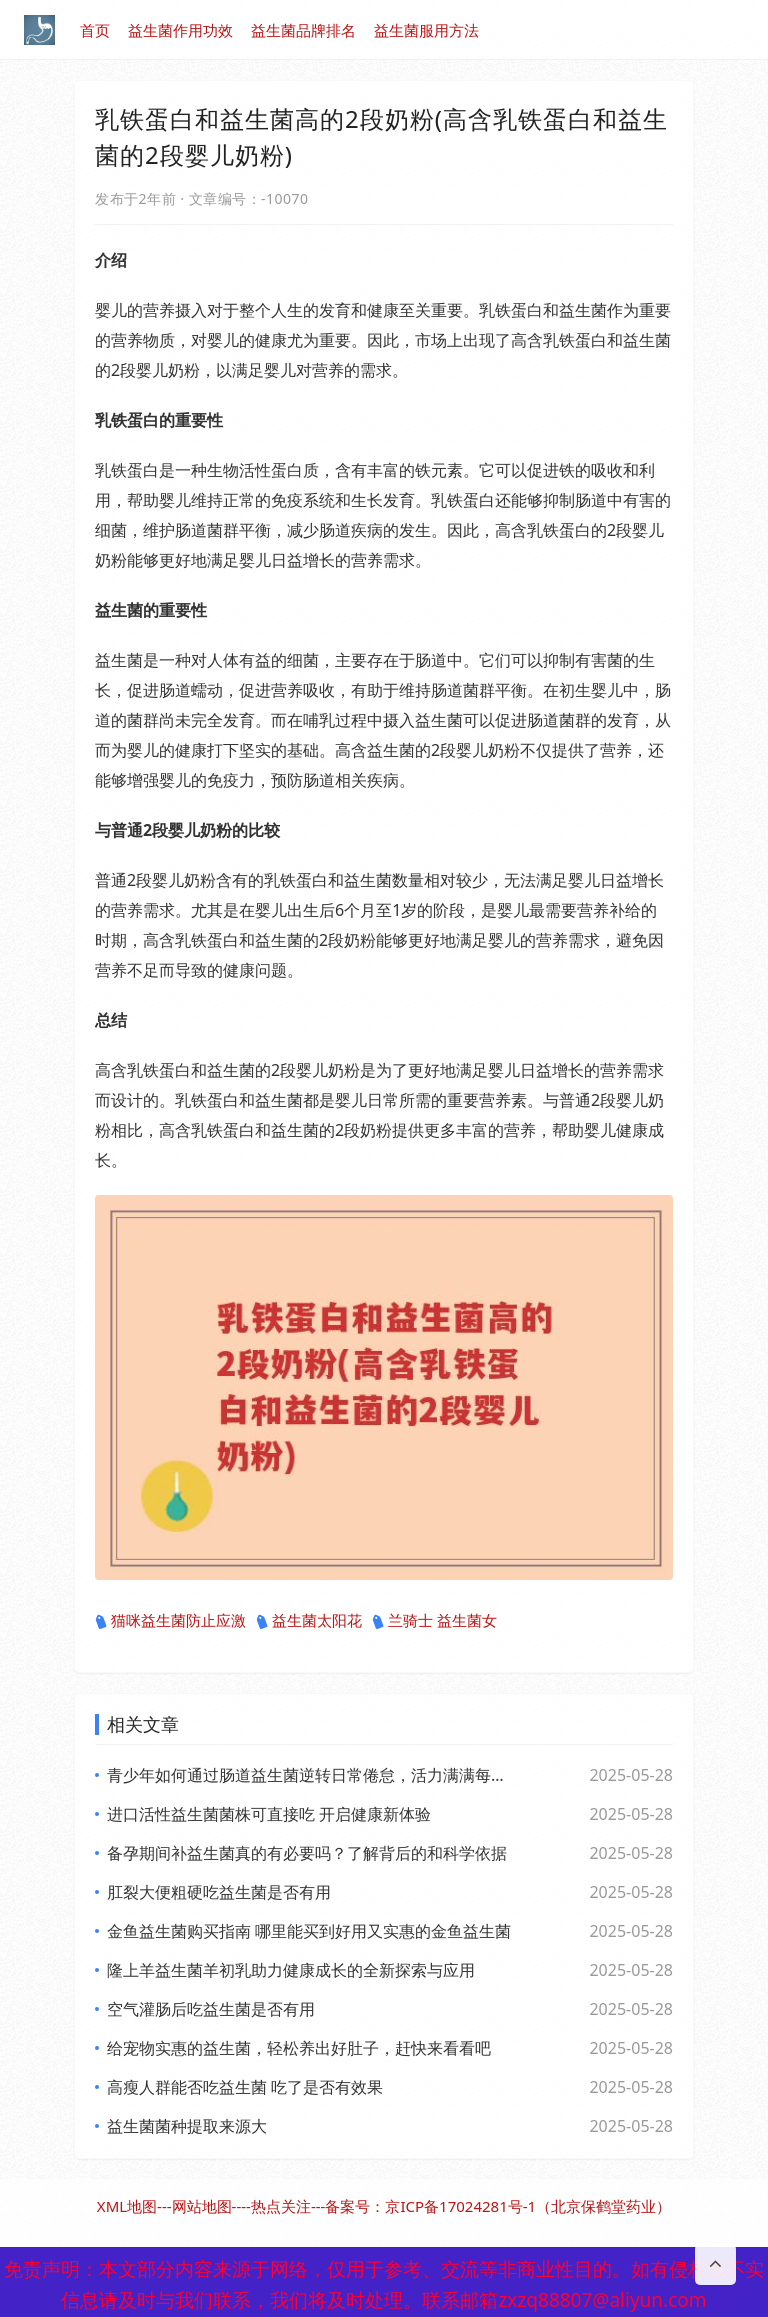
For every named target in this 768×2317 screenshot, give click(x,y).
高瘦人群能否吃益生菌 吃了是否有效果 (245, 2087)
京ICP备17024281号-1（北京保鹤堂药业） (528, 2206)
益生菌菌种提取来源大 (187, 2126)
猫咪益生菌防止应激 (170, 1621)
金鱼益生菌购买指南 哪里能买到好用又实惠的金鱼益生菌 (309, 1931)
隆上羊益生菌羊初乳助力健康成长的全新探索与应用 (291, 1970)
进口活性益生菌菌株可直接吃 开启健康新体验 (269, 1814)
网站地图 (202, 2206)
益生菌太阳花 (309, 1621)
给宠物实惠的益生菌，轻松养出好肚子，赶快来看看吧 (299, 2048)
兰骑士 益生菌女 (434, 1621)
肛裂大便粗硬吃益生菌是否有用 (219, 1892)
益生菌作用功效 (180, 30)
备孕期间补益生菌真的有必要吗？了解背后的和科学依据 (307, 1853)
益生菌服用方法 (426, 30)
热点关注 (281, 2206)
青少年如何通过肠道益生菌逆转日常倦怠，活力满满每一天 (309, 1775)
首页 (95, 30)
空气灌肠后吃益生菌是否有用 (211, 2009)
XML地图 (127, 2206)
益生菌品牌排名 (303, 30)
